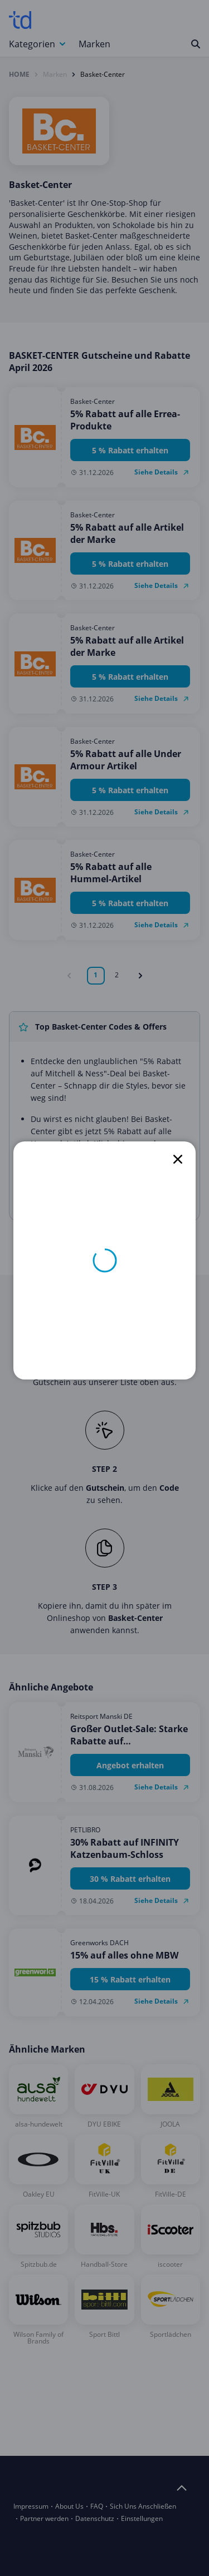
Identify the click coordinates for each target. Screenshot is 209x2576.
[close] (177, 1159)
